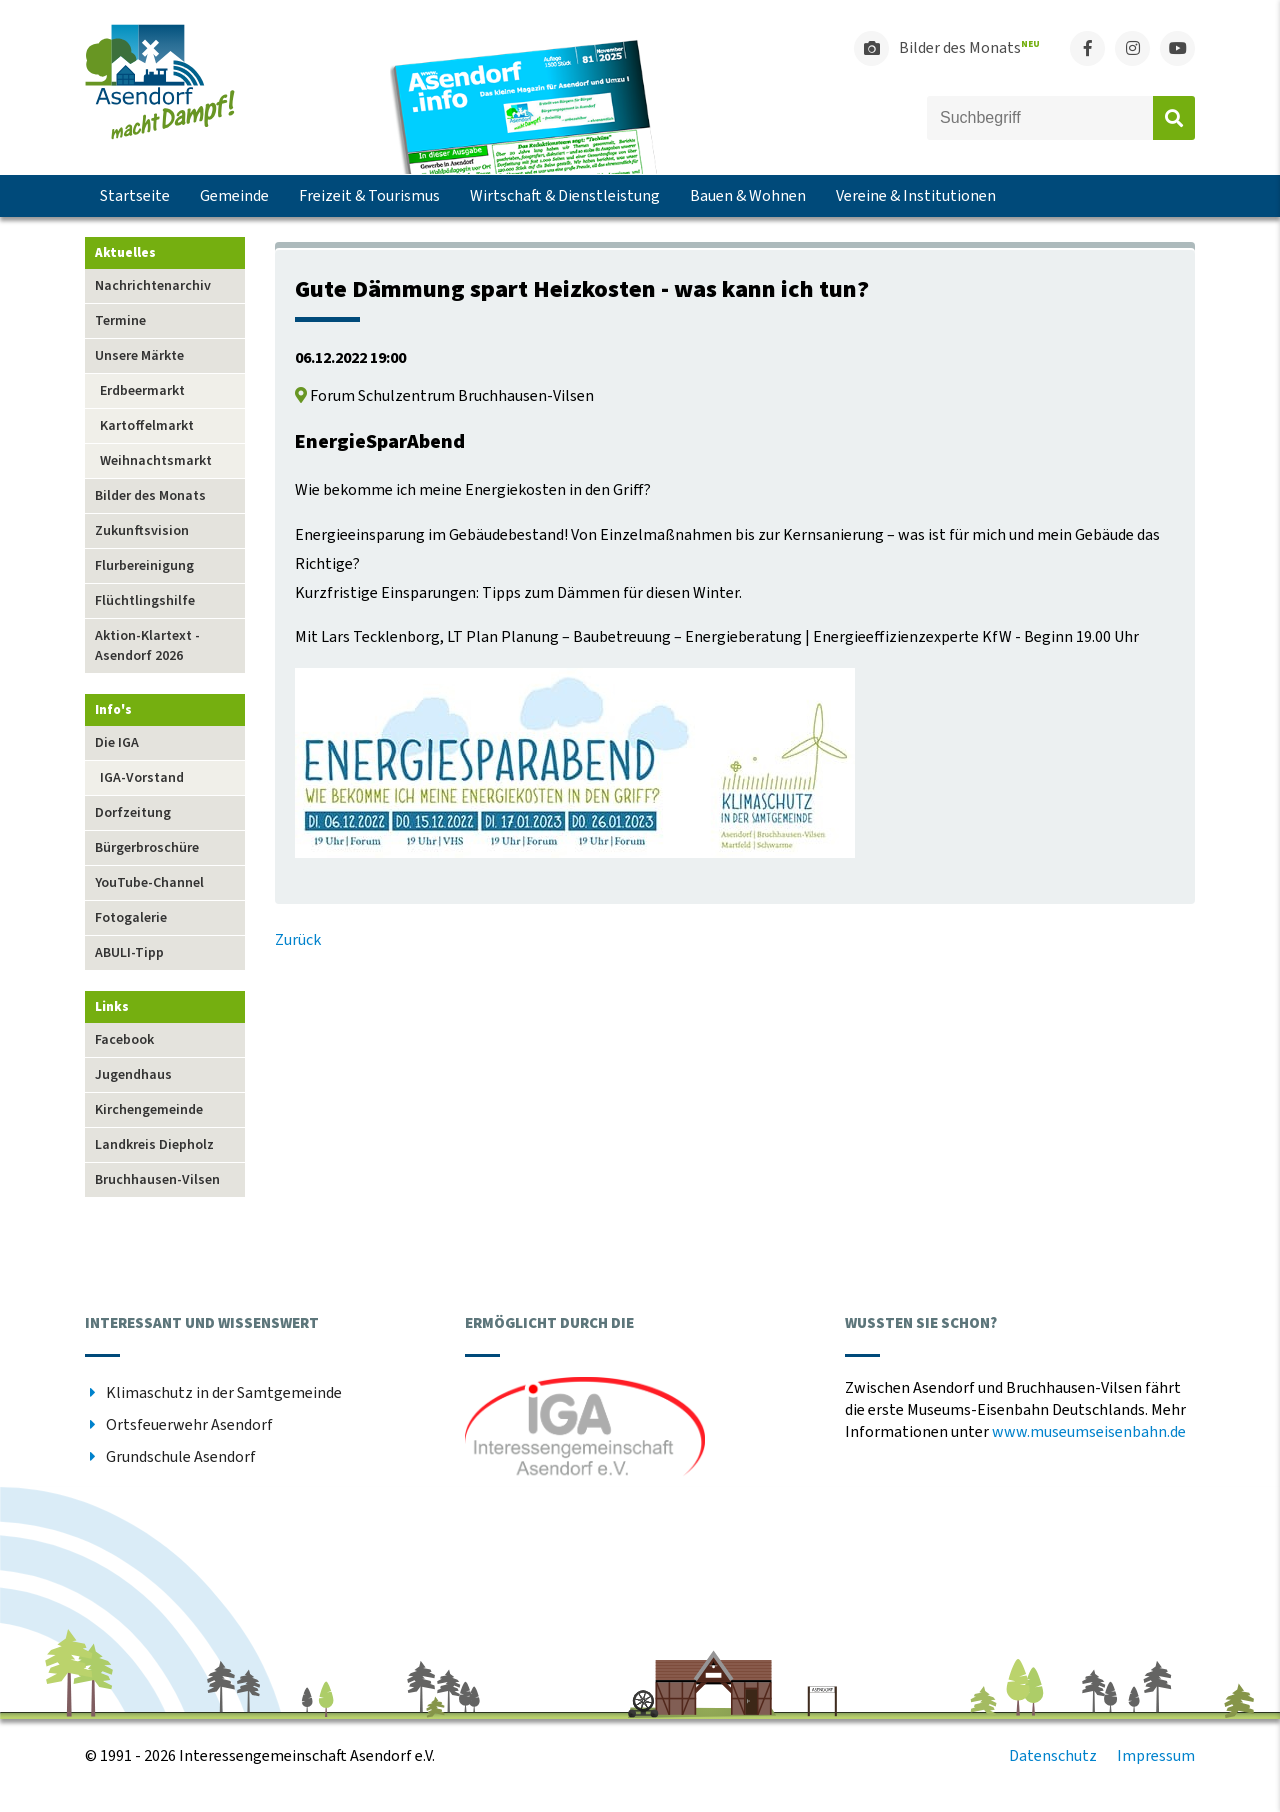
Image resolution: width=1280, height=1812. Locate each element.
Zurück (298, 940)
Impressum (1156, 1756)
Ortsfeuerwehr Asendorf (189, 1425)
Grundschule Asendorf (181, 1457)
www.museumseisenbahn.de (1089, 1432)
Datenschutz (1053, 1756)
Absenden (1174, 118)
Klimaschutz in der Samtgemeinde (224, 1393)
